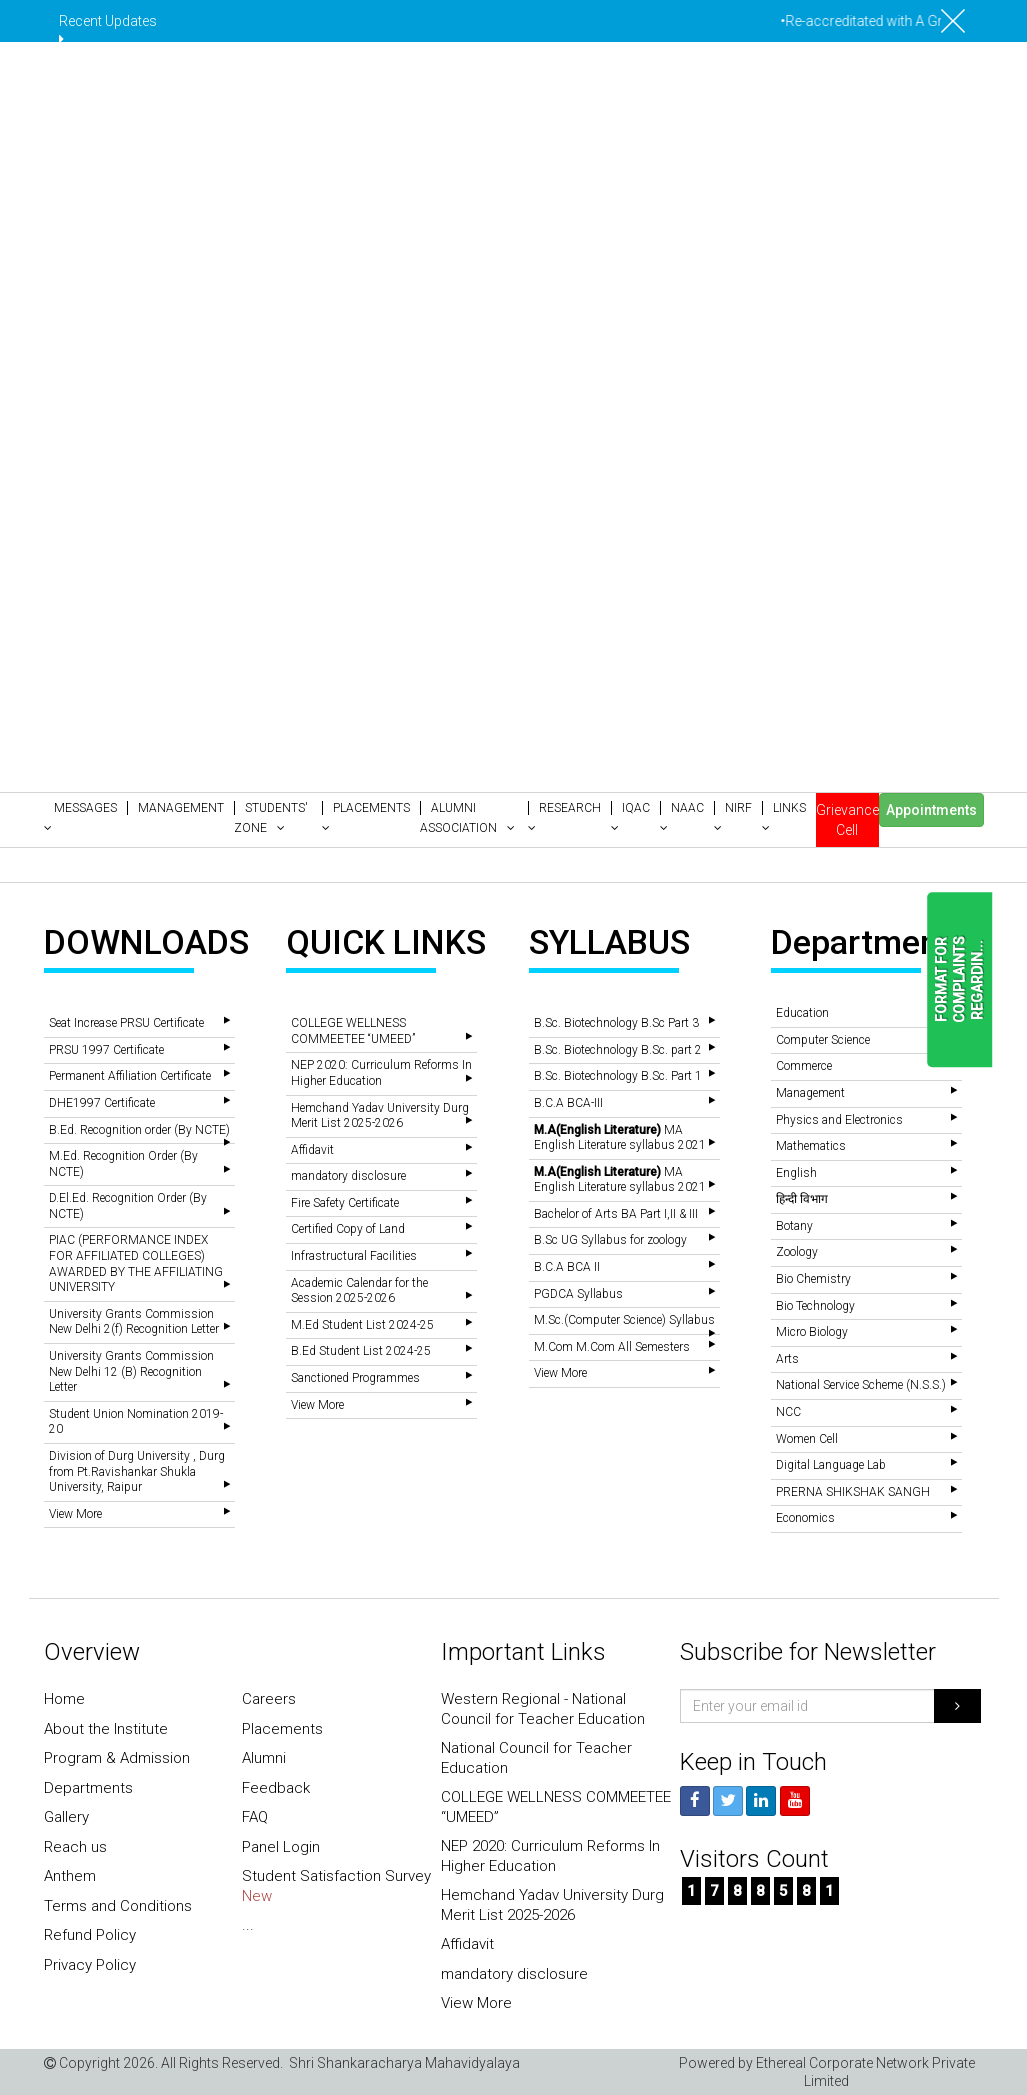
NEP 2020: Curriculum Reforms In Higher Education (381, 1073)
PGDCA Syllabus (578, 1294)
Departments (88, 1788)
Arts (787, 1359)
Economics (805, 1518)
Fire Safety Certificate (345, 1203)
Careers (269, 1699)
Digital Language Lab (831, 1465)
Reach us (75, 1847)
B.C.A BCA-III (568, 1103)
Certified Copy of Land (348, 1229)
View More (75, 1514)
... (248, 1925)
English (796, 1173)
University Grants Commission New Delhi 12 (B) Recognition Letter (131, 1371)
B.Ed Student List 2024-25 (361, 1351)
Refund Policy (90, 1935)
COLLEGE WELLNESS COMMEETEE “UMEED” (353, 1031)
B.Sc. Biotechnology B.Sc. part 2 (618, 1050)
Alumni (264, 1758)
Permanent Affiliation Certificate (130, 1076)
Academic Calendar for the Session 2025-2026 (359, 1291)
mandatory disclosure (348, 1176)
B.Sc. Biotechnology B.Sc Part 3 (616, 1023)
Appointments (931, 810)
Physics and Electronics (839, 1120)
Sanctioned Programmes (355, 1378)
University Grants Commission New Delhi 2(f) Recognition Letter (134, 1322)
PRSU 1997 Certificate (106, 1050)
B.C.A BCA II (567, 1267)
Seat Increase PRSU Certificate (126, 1023)
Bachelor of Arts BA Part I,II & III (616, 1214)
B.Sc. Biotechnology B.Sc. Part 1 (618, 1076)
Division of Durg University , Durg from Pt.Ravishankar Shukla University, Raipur (137, 1471)
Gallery (66, 1817)
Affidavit (312, 1150)
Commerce (804, 1066)
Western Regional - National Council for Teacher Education (543, 1709)
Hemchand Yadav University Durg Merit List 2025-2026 (380, 1116)
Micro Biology (812, 1332)
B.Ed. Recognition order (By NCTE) (139, 1130)
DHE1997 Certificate (102, 1103)
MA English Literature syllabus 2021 (620, 1138)
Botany (794, 1226)
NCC (788, 1412)
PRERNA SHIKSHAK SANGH (853, 1492)
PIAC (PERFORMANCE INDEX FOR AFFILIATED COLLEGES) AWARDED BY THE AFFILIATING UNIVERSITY (136, 1263)
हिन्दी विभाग (802, 1199)
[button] (85, 818)
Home (64, 1699)
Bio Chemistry (813, 1279)
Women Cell (807, 1439)
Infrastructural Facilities (354, 1256)
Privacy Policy (90, 1965)
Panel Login (281, 1847)
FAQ (255, 1817)
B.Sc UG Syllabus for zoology (610, 1240)
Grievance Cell (847, 820)
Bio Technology (815, 1306)
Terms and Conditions (118, 1906)
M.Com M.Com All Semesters (612, 1347)
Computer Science (823, 1040)
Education (802, 1013)
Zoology (797, 1252)
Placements (282, 1729)
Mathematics (811, 1146)
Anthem (70, 1876)
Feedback (276, 1788)
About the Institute (106, 1729)
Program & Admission (117, 1758)
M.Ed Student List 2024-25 (362, 1325)
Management (810, 1093)
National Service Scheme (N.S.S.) (861, 1385)
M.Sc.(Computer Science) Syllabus (624, 1320)
